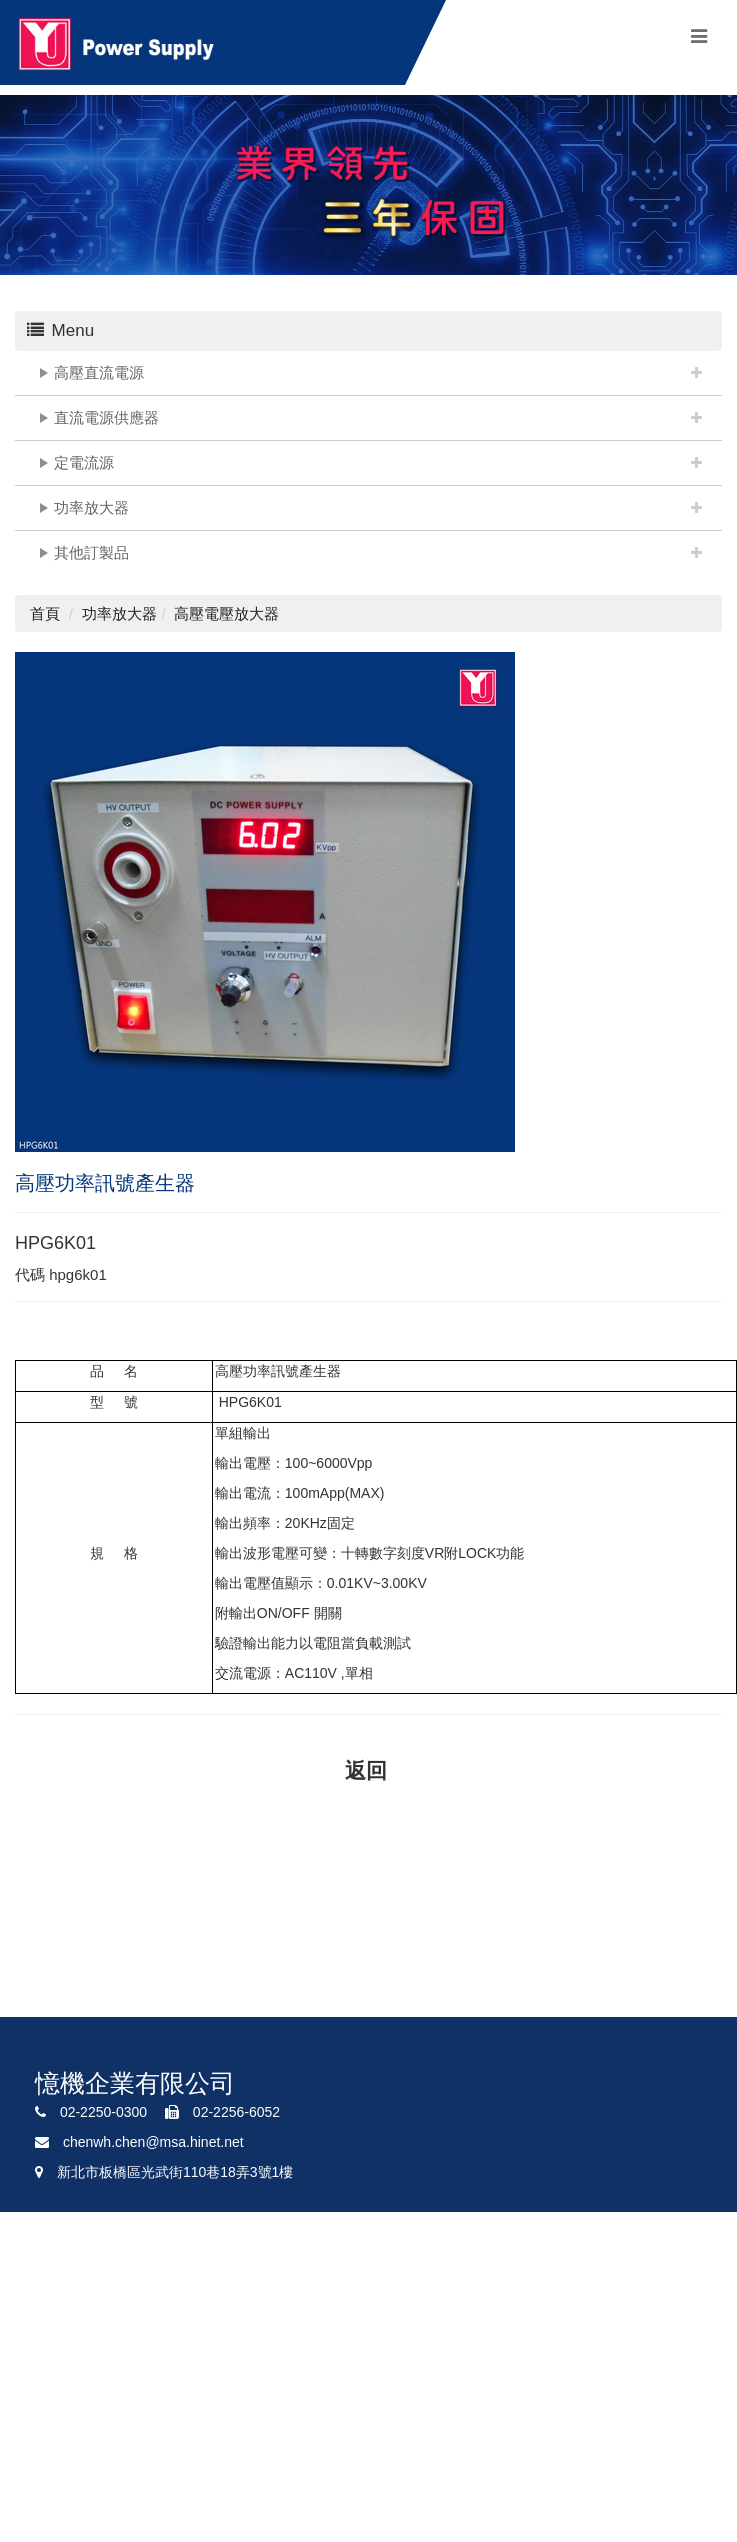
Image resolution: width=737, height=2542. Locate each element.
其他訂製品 (91, 552)
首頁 (45, 613)
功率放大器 (91, 507)
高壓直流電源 (99, 372)
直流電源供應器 (106, 417)
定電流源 (84, 462)
